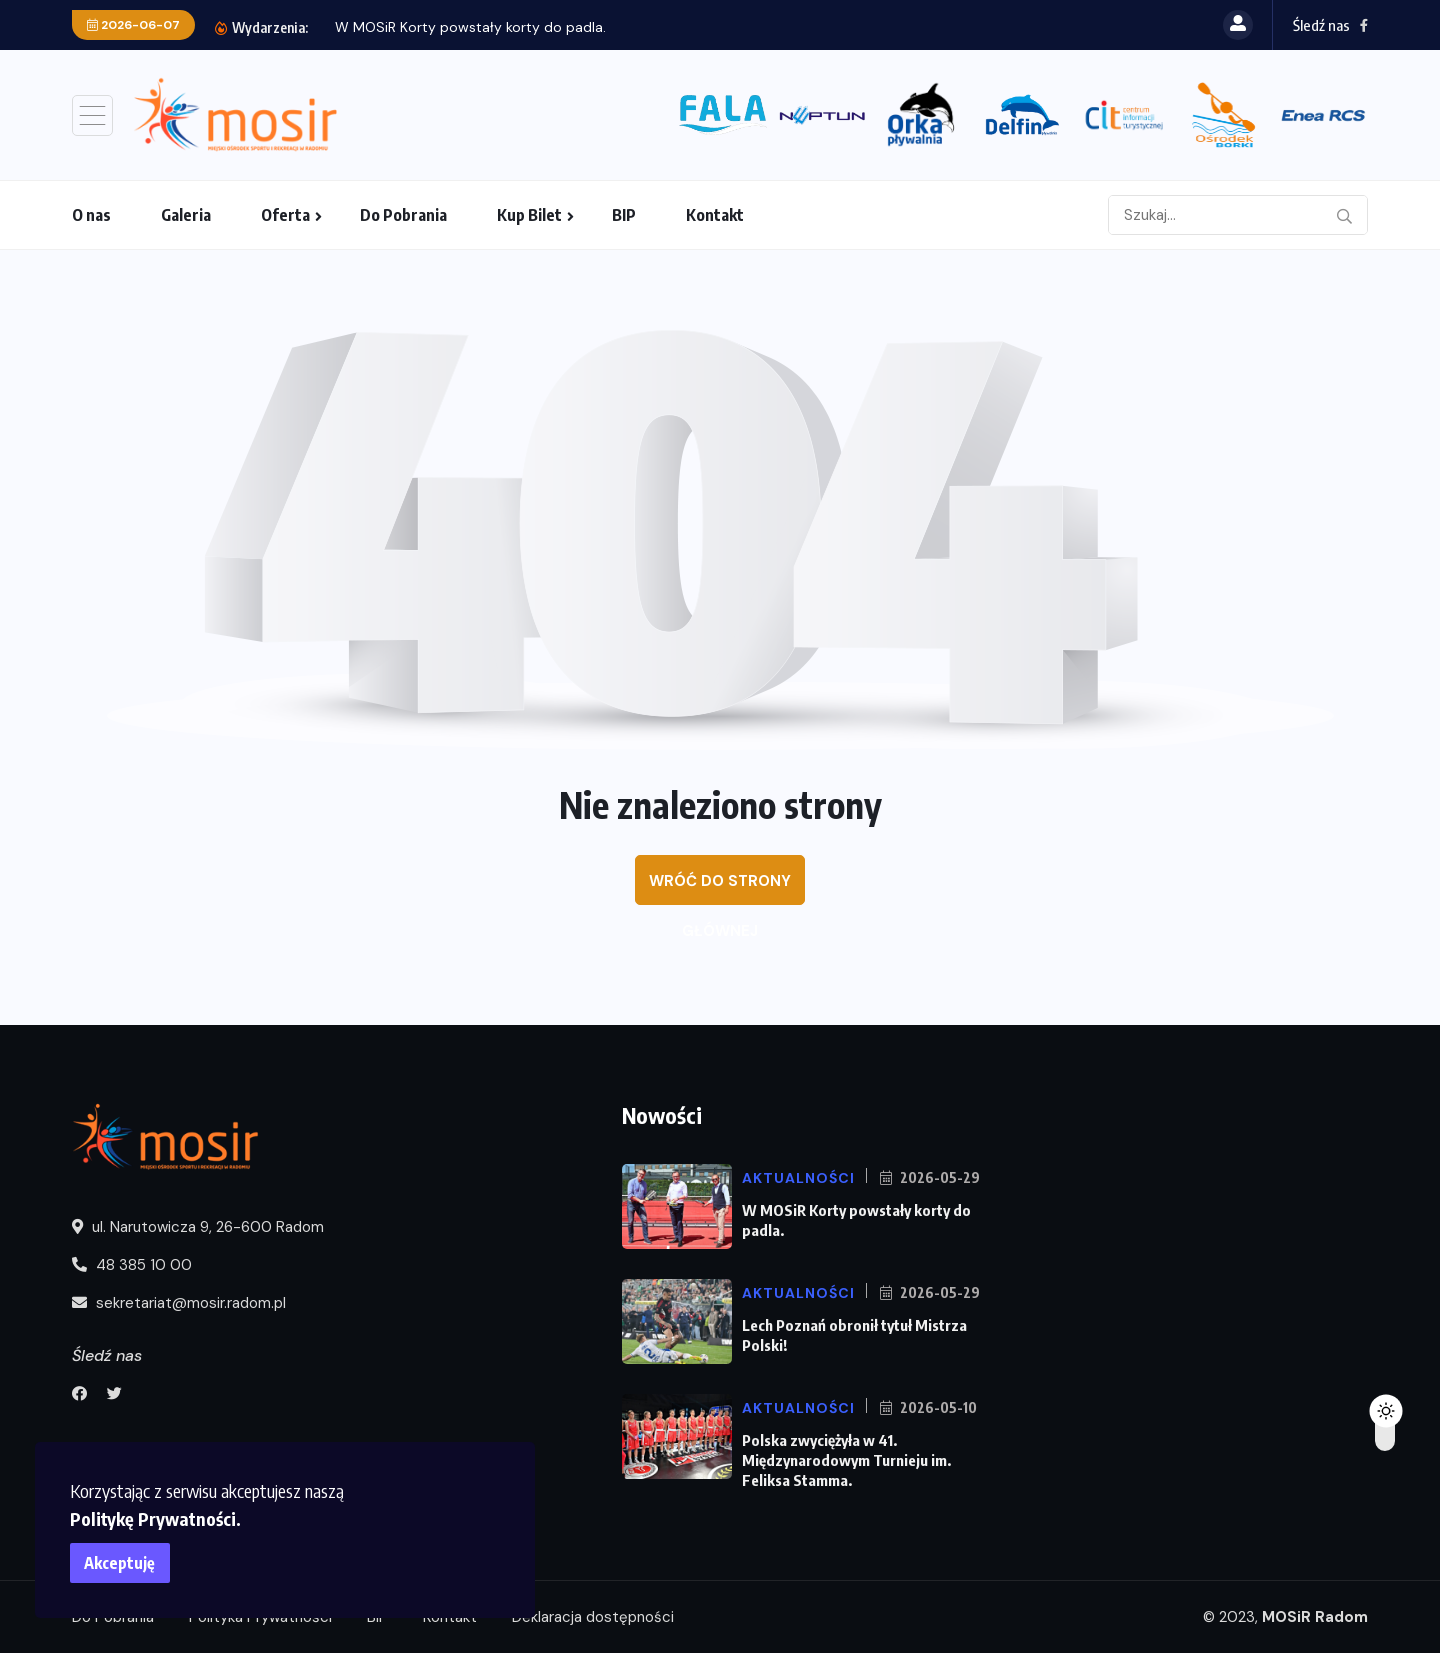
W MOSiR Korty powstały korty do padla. (470, 27)
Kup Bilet (529, 215)
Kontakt (715, 215)
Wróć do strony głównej (720, 888)
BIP (624, 215)
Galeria (186, 215)
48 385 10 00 (132, 1265)
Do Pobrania (403, 215)
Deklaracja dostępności (593, 1617)
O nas (91, 215)
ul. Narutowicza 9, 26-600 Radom (198, 1227)
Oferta (285, 215)
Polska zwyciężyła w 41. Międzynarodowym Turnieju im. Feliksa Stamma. (846, 1460)
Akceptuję (120, 1563)
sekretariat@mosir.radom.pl (179, 1303)
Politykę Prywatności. (155, 1518)
